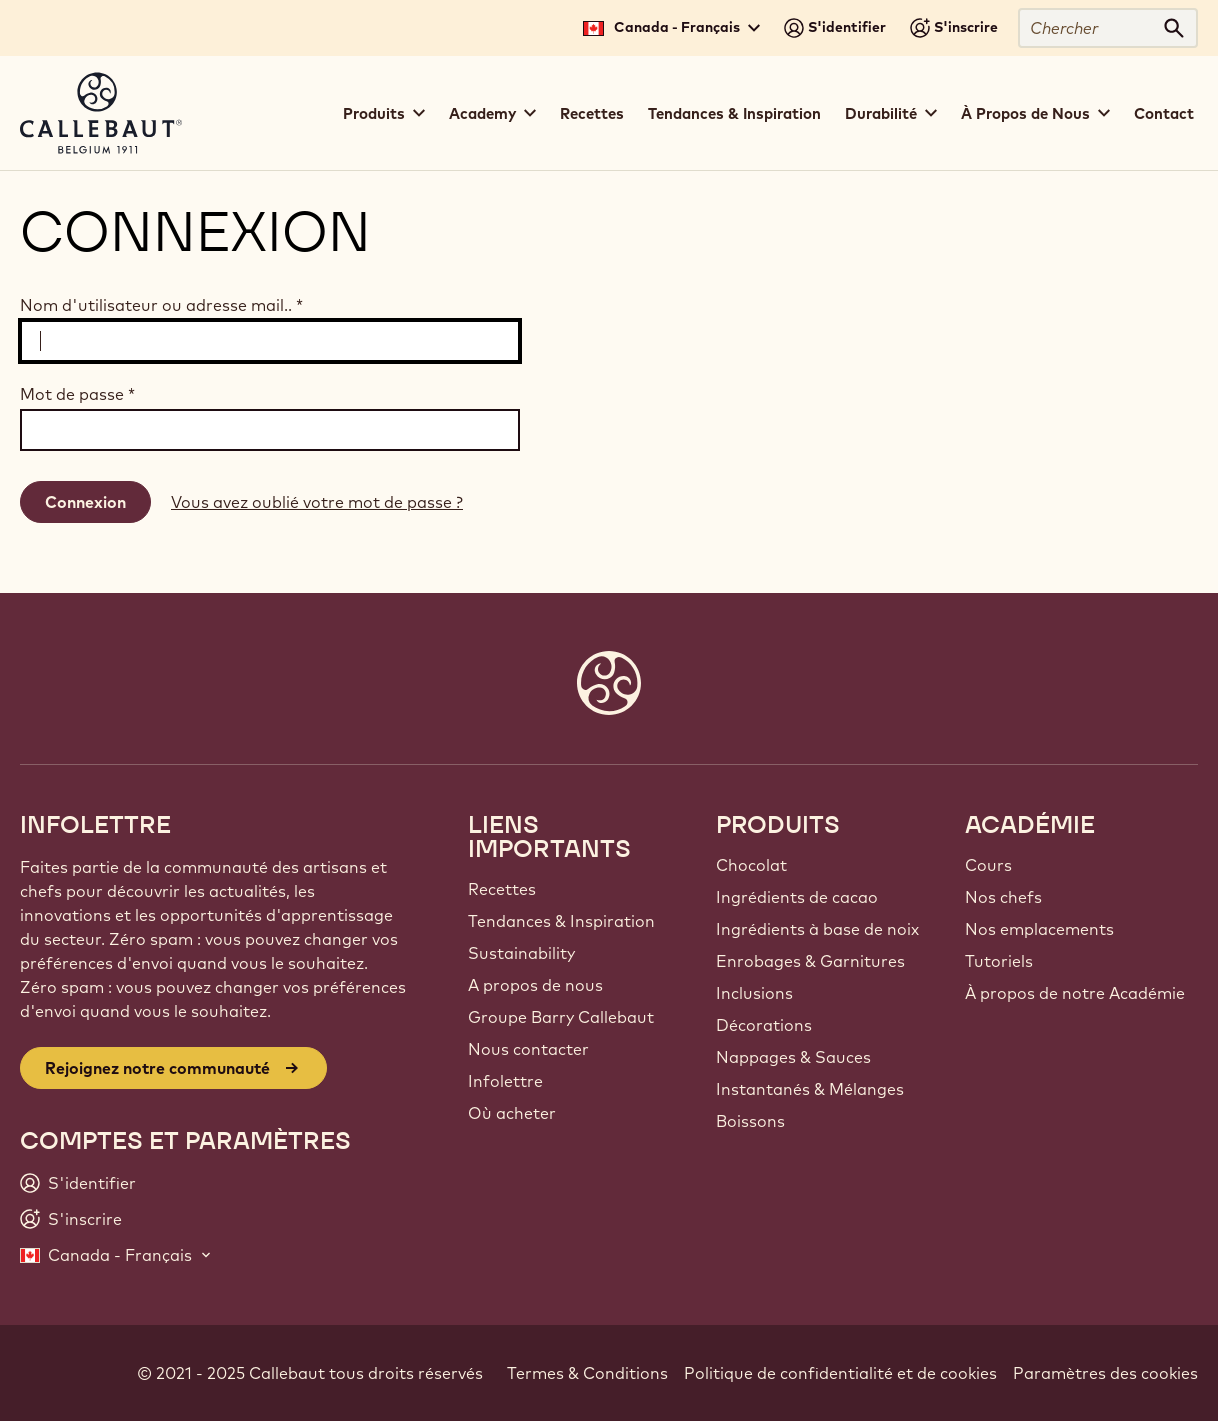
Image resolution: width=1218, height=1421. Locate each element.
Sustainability (521, 953)
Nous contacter (528, 1049)
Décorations (764, 1025)
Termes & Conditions (587, 1373)
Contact (1164, 113)
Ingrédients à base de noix (817, 929)
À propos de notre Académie (1075, 993)
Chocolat (751, 865)
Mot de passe (77, 394)
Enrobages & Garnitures (810, 961)
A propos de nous (535, 985)
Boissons (750, 1121)
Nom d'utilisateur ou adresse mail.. (161, 305)
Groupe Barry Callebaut (561, 1017)
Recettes (592, 113)
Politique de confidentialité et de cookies (840, 1373)
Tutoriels (999, 961)
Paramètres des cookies (1105, 1373)
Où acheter (512, 1113)
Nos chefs (1003, 897)
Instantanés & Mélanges (810, 1089)
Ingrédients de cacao (797, 897)
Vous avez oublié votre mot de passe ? (317, 502)
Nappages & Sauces (793, 1057)
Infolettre (505, 1081)
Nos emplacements (1039, 929)
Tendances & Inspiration (734, 113)
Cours (988, 865)
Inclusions (754, 993)
